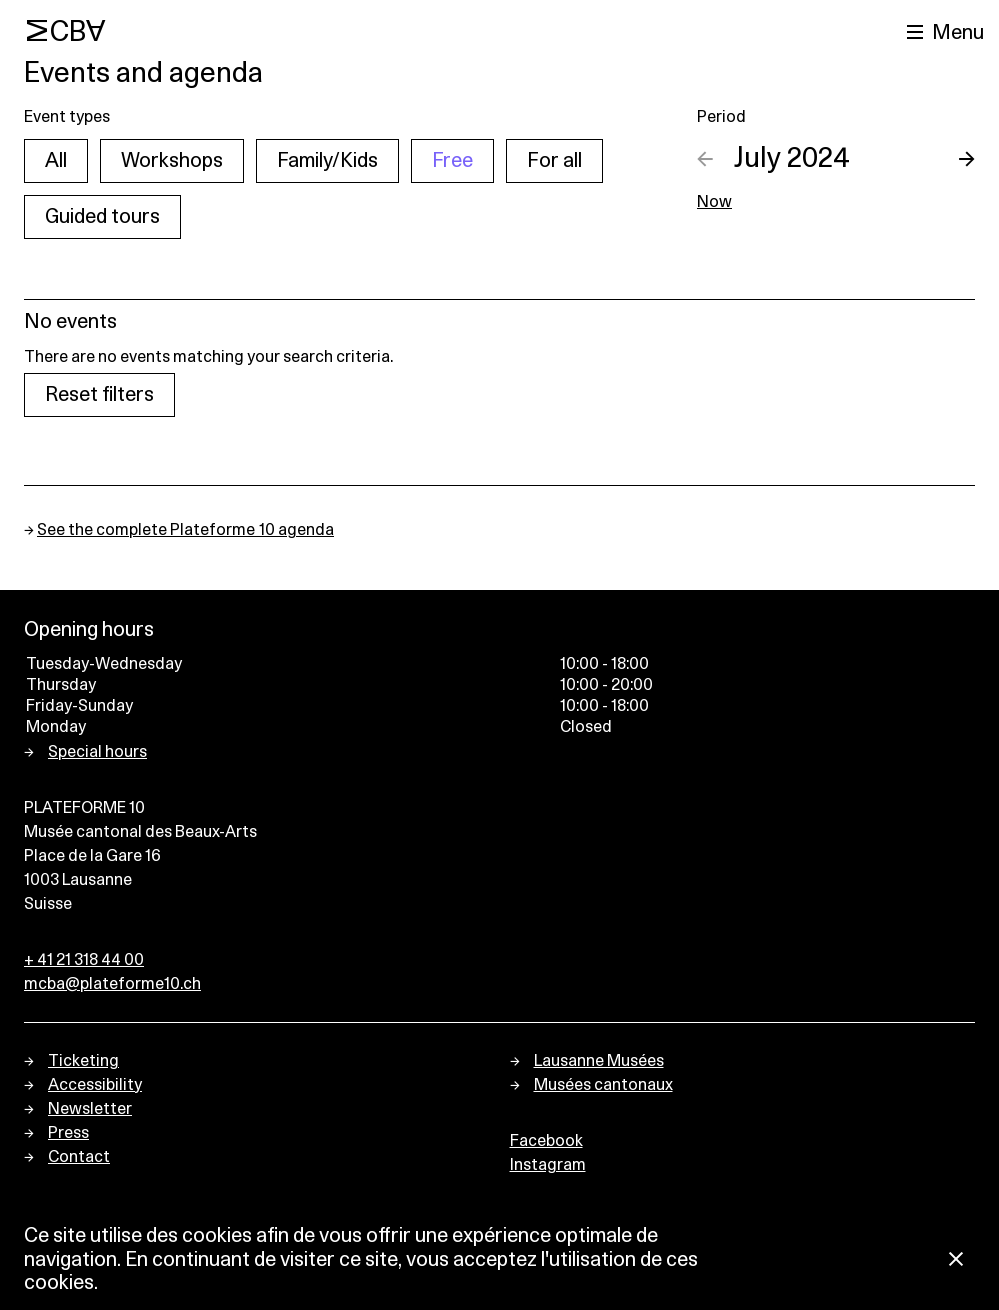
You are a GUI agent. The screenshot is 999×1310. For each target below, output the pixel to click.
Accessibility (95, 1085)
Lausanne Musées (599, 1061)
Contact (79, 1157)
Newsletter (90, 1109)
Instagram (548, 1165)
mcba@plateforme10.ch (112, 984)
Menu (958, 33)
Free (452, 161)
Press (68, 1133)
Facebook (546, 1141)
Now (714, 202)
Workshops (172, 161)
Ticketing (83, 1061)
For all (554, 161)
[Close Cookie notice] (956, 1260)
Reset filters (99, 395)
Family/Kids (327, 161)
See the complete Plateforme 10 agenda (185, 530)
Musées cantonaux (603, 1085)
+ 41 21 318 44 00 (84, 960)
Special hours (97, 752)
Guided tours (102, 217)
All (56, 161)
